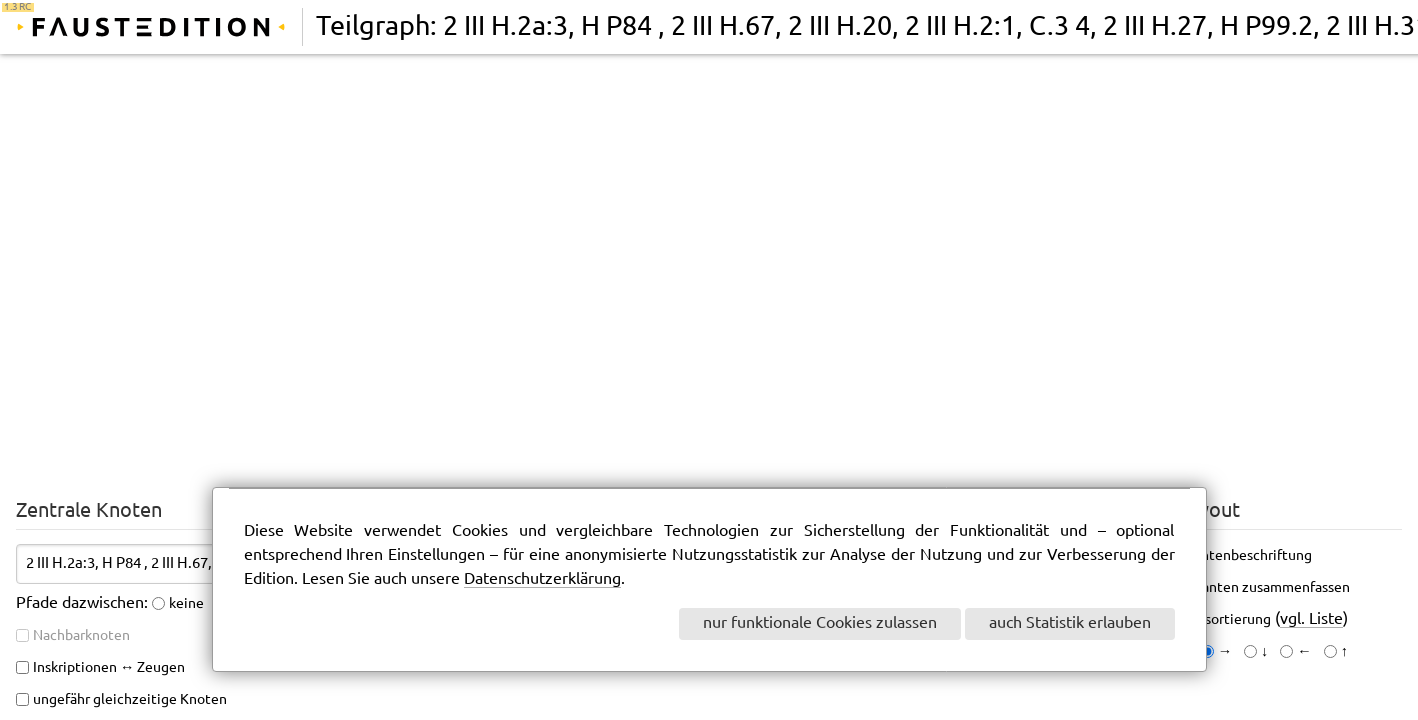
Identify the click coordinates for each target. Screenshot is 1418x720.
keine (186, 604)
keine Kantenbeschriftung (1229, 556)
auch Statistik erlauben (1070, 623)
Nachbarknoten (81, 636)
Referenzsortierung (1209, 620)
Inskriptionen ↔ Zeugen (109, 668)
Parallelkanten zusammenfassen (1248, 588)
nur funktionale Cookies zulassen (820, 623)
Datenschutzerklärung (542, 579)
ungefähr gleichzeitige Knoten (130, 700)
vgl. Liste (1311, 619)
